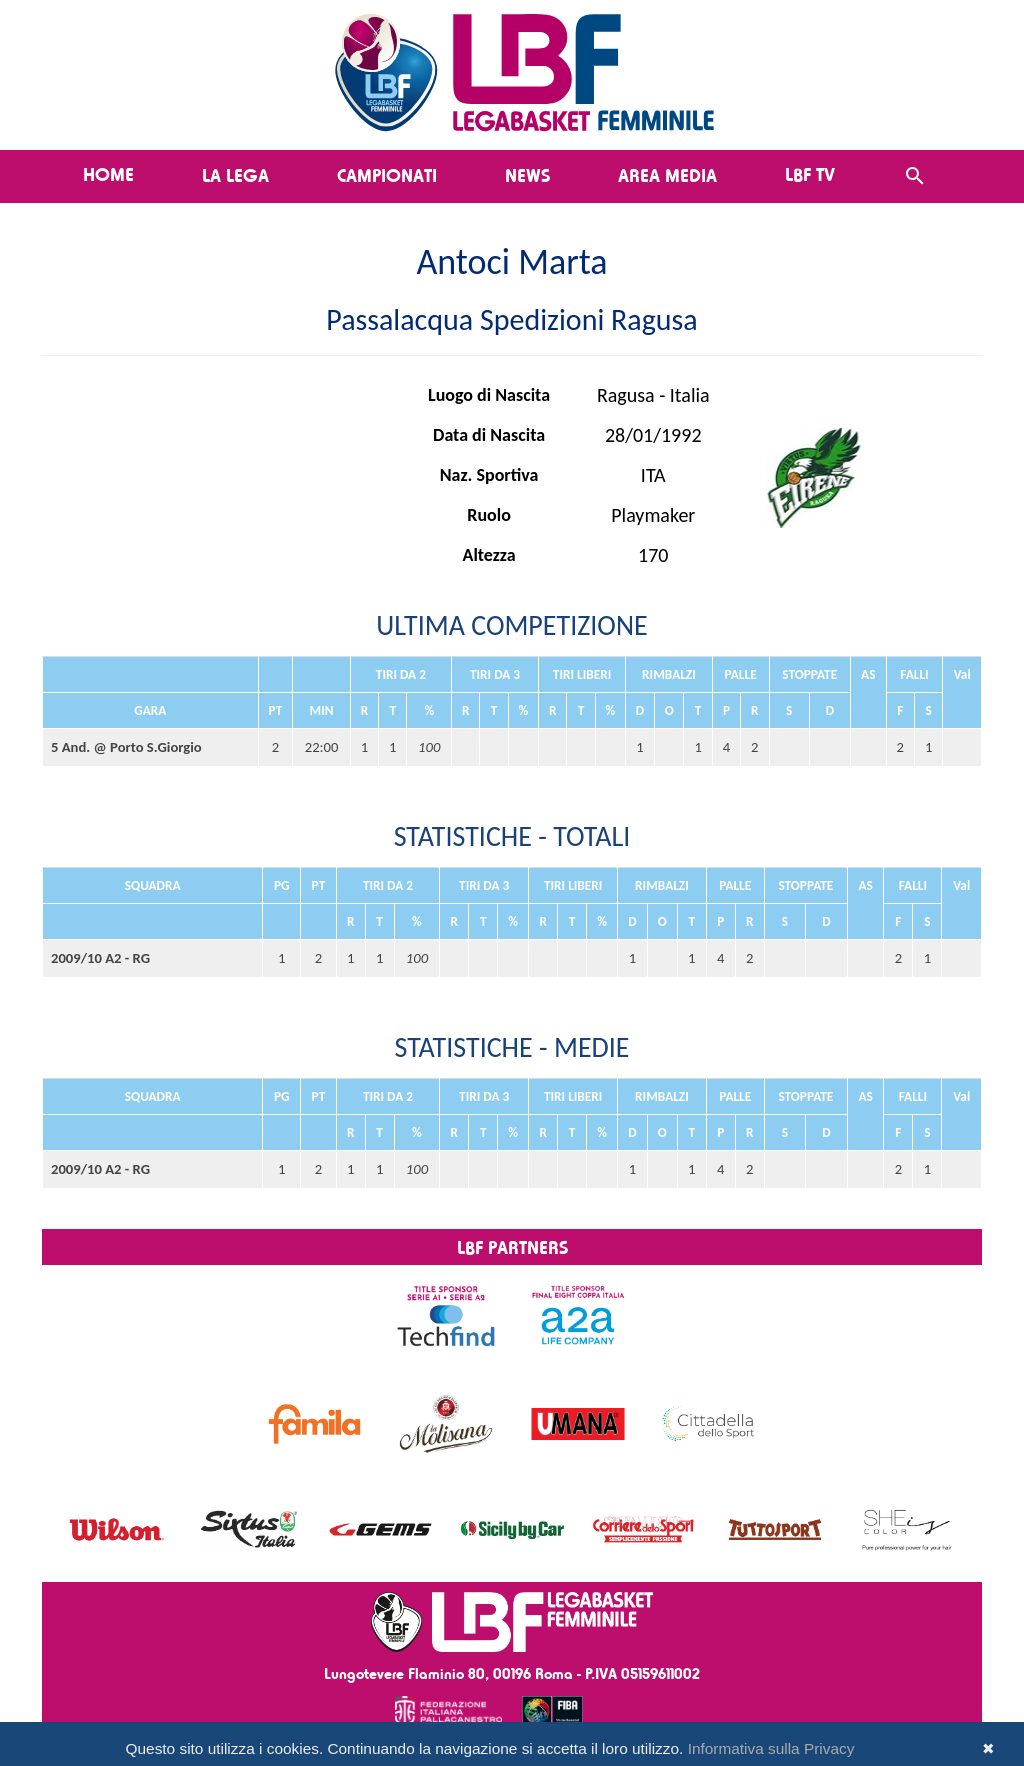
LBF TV (810, 174)
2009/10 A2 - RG (100, 958)
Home (108, 174)
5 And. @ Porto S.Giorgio (126, 747)
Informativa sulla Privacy (771, 1748)
